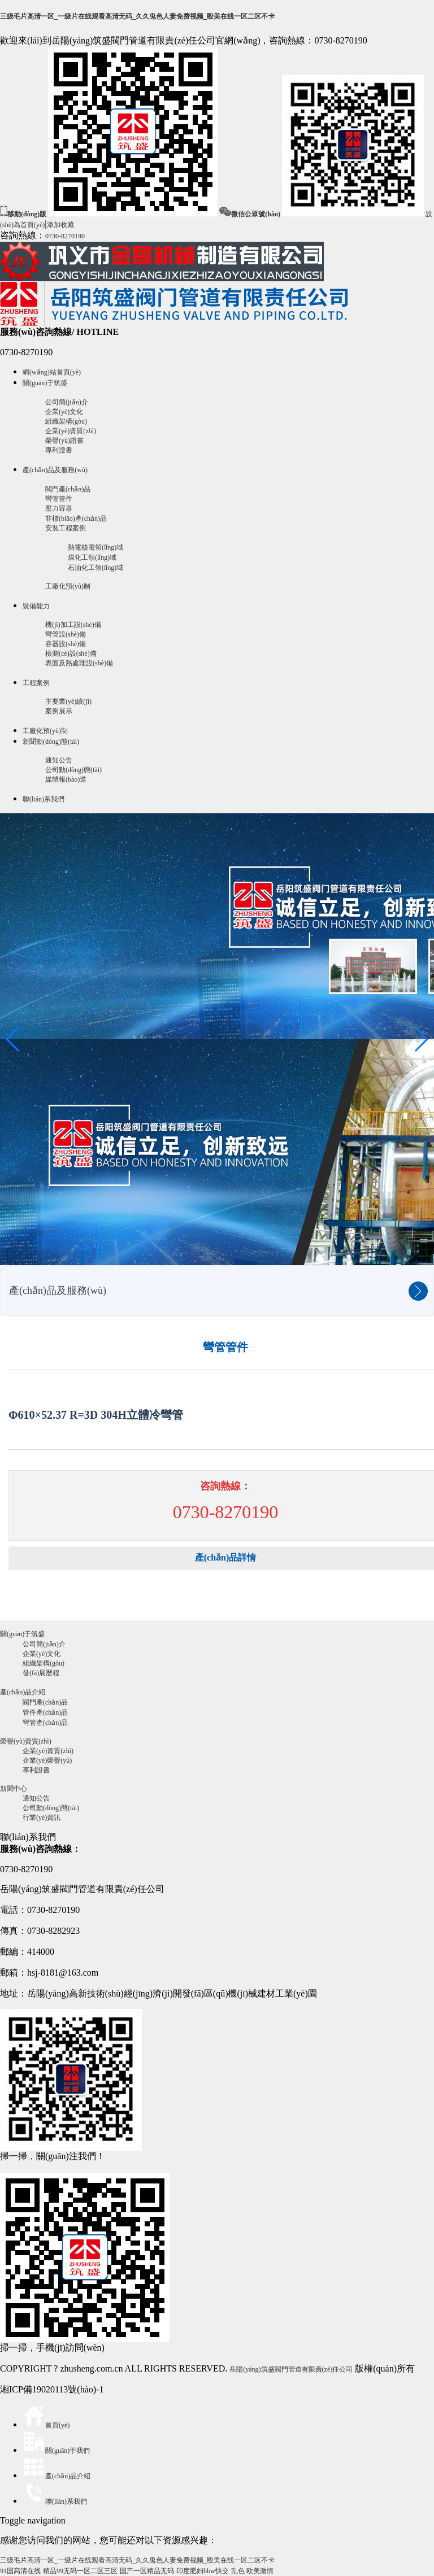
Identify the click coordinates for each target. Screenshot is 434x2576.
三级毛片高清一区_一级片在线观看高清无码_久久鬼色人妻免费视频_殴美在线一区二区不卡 (137, 16)
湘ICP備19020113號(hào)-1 (51, 2389)
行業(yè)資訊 (41, 1817)
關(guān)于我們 (56, 2451)
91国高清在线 (20, 2571)
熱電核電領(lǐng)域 (95, 547)
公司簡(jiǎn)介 (66, 402)
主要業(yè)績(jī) (68, 701)
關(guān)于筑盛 (45, 383)
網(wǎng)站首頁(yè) (52, 372)
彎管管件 (58, 499)
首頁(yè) (46, 2425)
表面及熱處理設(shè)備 (79, 663)
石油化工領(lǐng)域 (95, 568)
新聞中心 (13, 1789)
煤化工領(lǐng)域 (92, 557)
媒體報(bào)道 (65, 779)
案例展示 (58, 711)
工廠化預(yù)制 (67, 586)
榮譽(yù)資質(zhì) (25, 1741)
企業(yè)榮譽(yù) (47, 1760)
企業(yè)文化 (64, 412)
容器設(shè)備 (65, 644)
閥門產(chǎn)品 (67, 489)
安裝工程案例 (65, 528)
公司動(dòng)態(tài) (73, 770)
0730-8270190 (65, 236)
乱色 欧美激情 (252, 2571)
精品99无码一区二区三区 (80, 2571)
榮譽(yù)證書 (64, 440)
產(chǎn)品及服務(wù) (55, 470)
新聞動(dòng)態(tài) (51, 742)
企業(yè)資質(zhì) (70, 431)
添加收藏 (60, 225)
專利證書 (58, 450)
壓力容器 (58, 508)
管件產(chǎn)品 (45, 1712)
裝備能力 (36, 606)
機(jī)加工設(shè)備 (73, 625)
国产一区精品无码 (147, 2571)
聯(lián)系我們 (43, 799)
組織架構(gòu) (66, 421)
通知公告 (58, 760)
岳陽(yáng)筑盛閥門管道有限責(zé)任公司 (291, 2369)
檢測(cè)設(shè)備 (71, 653)
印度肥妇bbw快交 (202, 2571)
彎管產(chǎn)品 (45, 1723)
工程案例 (36, 683)
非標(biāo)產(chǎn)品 (76, 518)
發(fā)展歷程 (41, 1673)
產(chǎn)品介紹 (22, 1692)
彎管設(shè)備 (65, 634)
